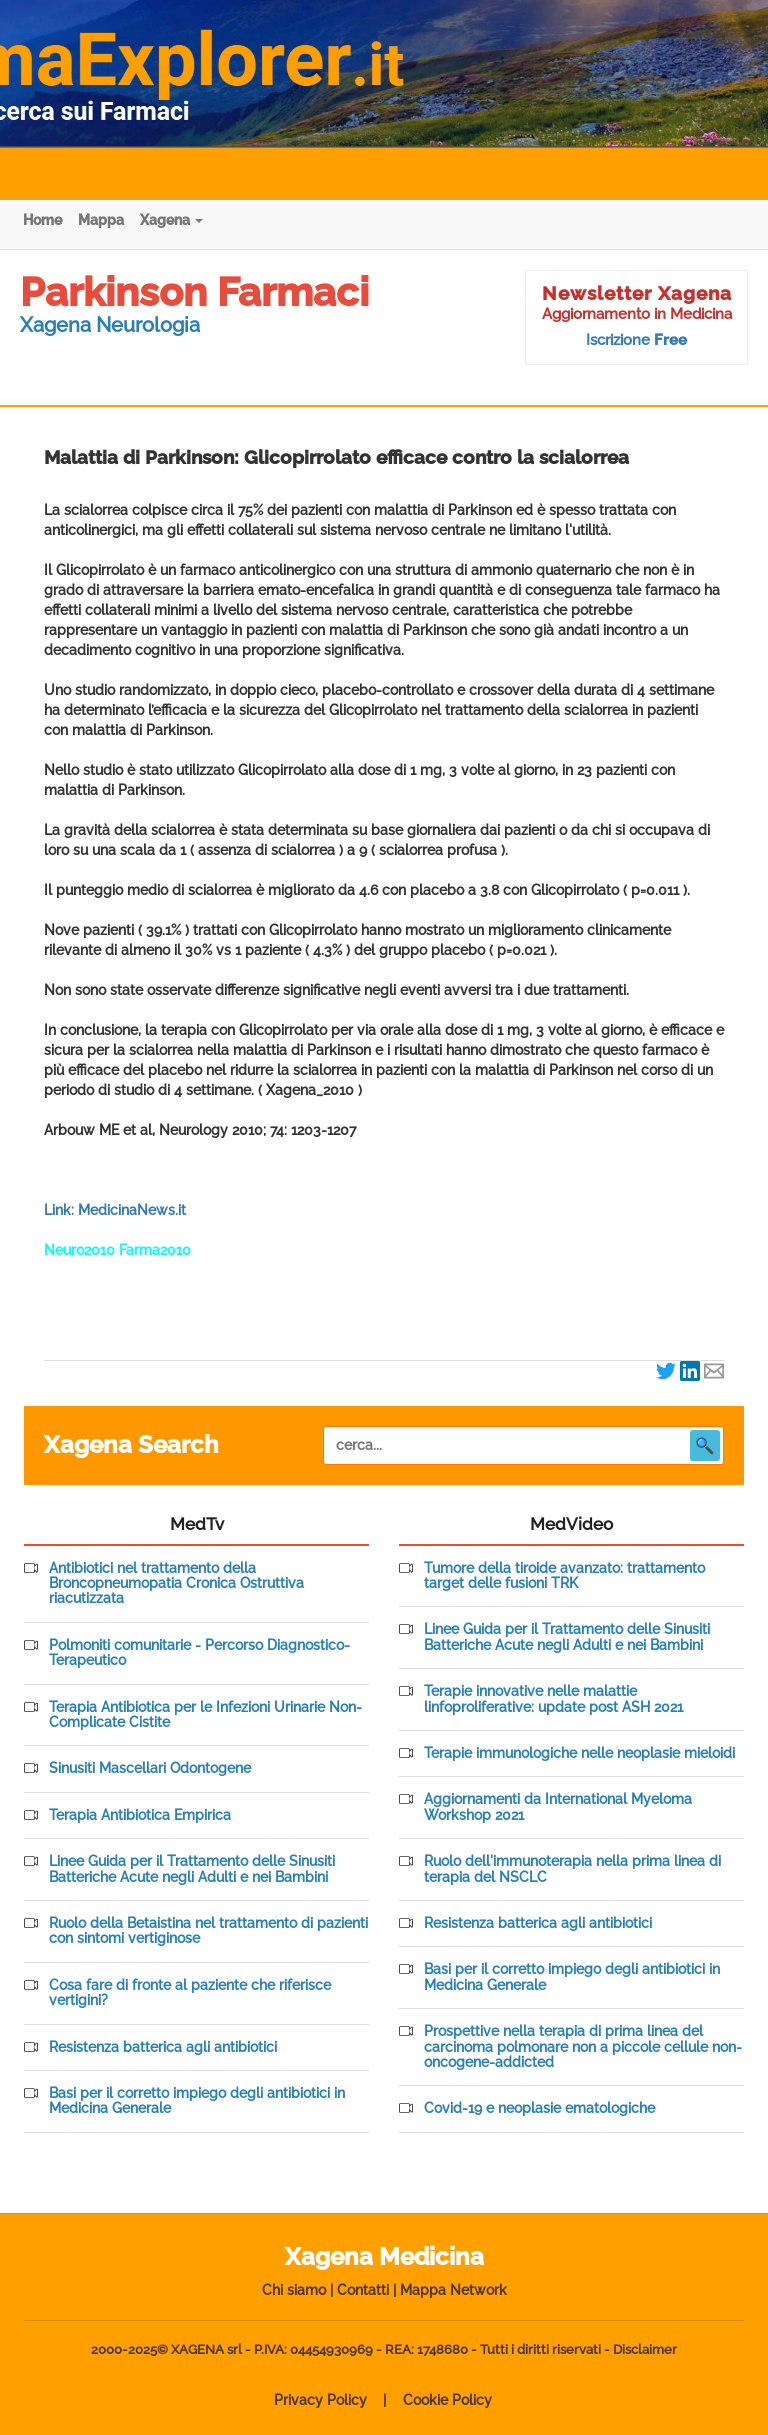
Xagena (171, 220)
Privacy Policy (320, 2400)
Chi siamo (294, 2290)
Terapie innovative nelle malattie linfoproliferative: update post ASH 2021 (553, 1699)
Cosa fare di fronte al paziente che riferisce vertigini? (190, 1993)
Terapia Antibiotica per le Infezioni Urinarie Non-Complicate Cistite (205, 1715)
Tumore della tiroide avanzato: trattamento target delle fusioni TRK (564, 1576)
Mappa (101, 220)
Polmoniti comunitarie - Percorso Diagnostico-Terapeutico (199, 1653)
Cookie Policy (447, 2400)
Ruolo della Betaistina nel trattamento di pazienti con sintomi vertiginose (208, 1931)
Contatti (363, 2290)
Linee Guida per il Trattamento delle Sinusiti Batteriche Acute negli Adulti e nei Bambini (192, 1869)
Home (42, 220)
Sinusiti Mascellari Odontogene (150, 1768)
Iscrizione (636, 340)
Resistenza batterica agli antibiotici (163, 2047)
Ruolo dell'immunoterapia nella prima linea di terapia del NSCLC (572, 1869)
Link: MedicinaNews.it (115, 1210)
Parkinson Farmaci (194, 291)
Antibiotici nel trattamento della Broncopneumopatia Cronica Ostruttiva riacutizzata (176, 1584)
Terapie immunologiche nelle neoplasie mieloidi (579, 1753)
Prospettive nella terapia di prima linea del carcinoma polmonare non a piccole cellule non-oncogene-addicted (583, 2047)
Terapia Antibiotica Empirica (140, 1815)
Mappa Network (453, 2290)
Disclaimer (645, 2349)
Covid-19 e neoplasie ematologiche (539, 2108)
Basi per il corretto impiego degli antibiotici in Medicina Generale (197, 2101)
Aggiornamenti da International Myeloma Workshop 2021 (558, 1807)
